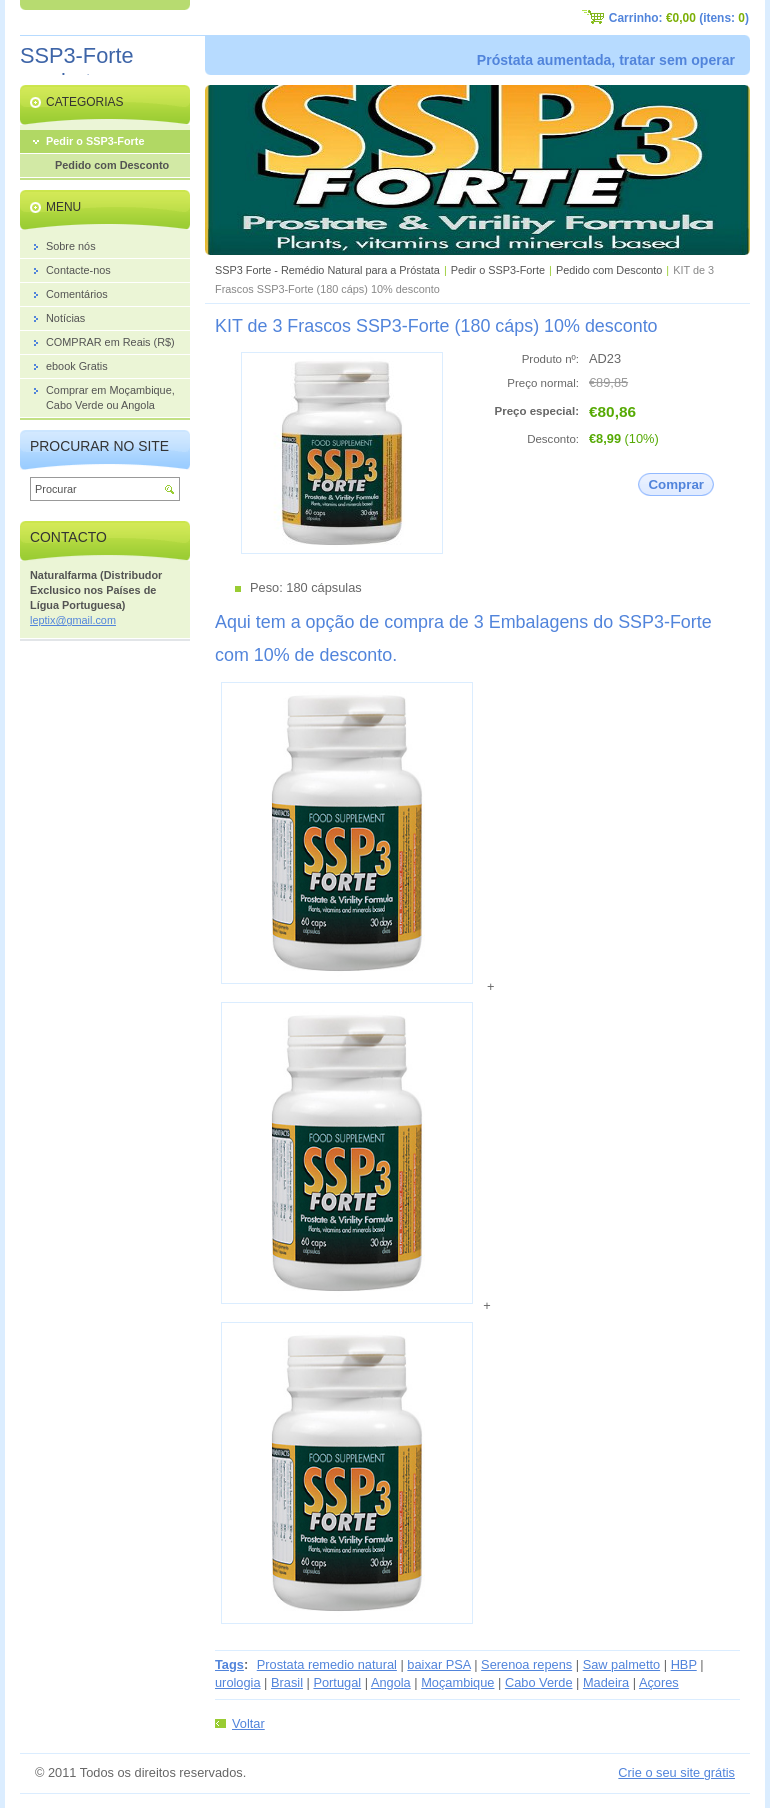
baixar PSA (438, 1664)
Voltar (248, 1723)
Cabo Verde (539, 1682)
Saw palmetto (622, 1664)
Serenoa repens (526, 1664)
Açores (659, 1682)
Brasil (287, 1682)
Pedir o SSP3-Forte (498, 270)
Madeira (606, 1682)
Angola (391, 1682)
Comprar (676, 484)
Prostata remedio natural (327, 1664)
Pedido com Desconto (609, 270)
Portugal (337, 1682)
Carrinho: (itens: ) (679, 18)
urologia (238, 1682)
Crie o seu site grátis (676, 1772)
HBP (684, 1664)
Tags (229, 1664)
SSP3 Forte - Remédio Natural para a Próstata (327, 270)
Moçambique (457, 1682)
